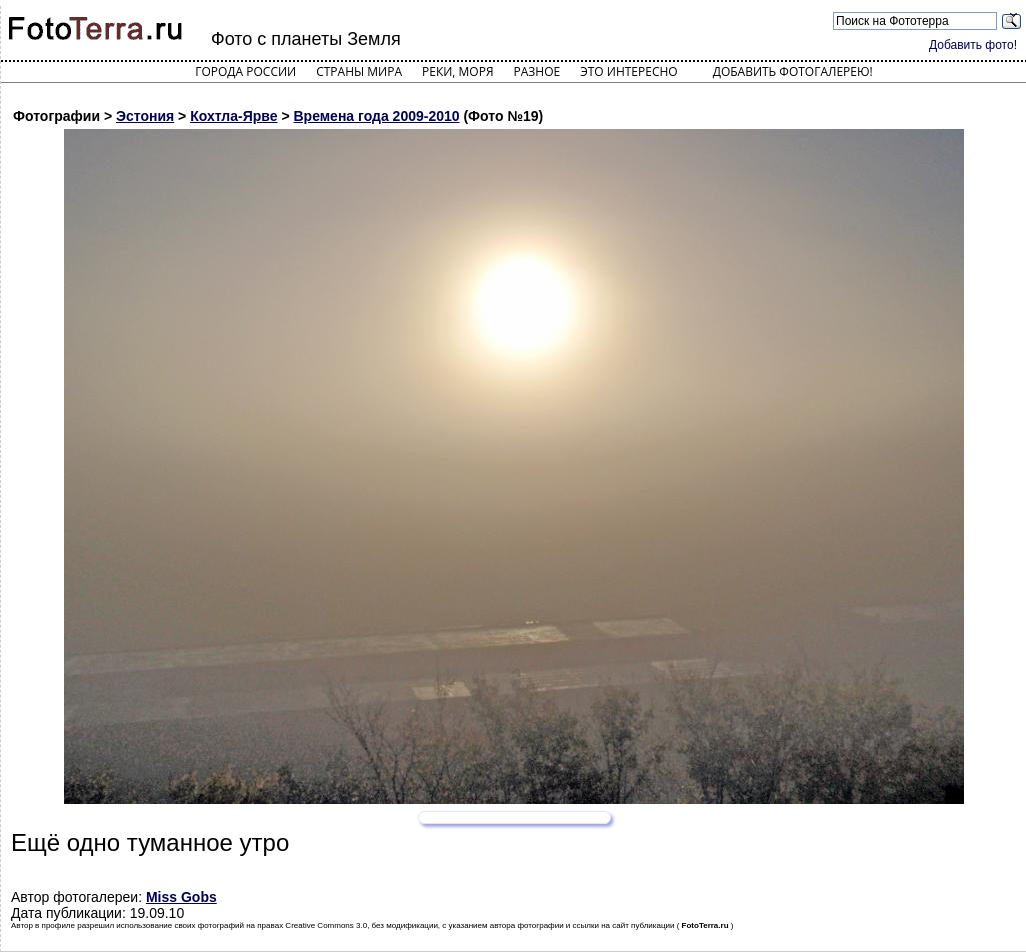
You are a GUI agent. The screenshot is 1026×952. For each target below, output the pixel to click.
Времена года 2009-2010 (376, 116)
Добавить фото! (973, 45)
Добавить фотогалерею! (793, 71)
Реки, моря (457, 71)
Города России (245, 71)
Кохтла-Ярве (233, 116)
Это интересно (629, 71)
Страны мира (359, 71)
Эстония (145, 116)
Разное (537, 71)
